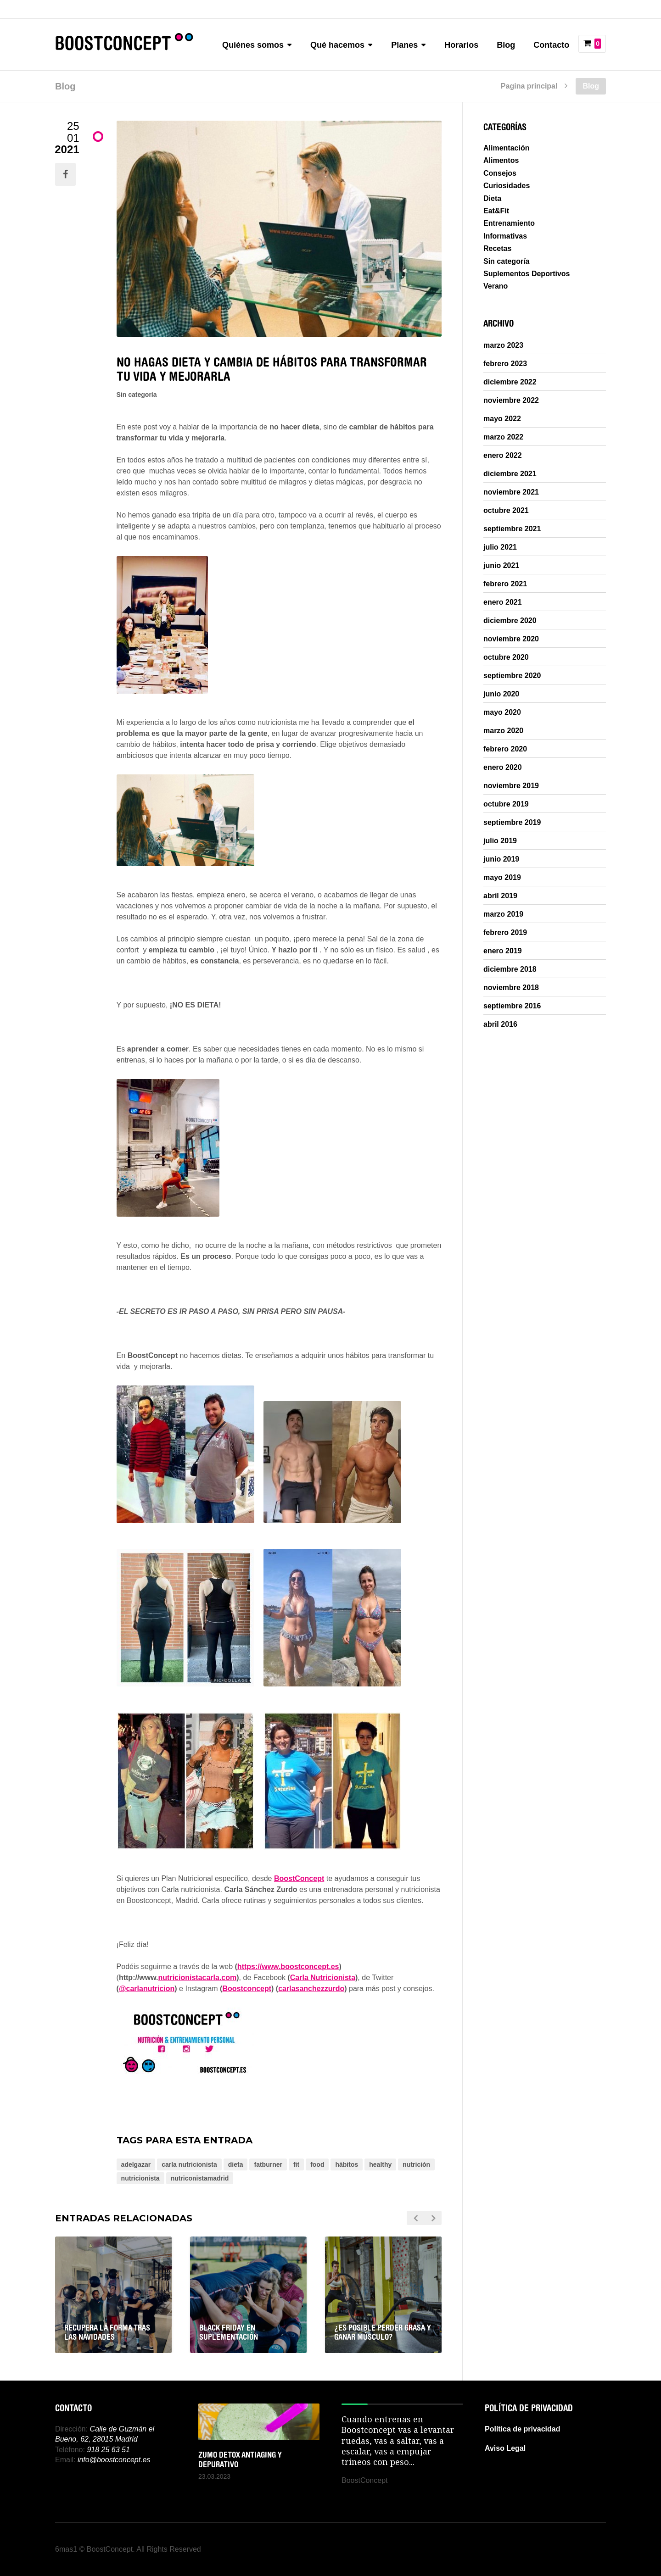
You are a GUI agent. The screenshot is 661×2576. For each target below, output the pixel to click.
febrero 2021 (505, 584)
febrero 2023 (505, 363)
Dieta (492, 198)
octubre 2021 (506, 510)
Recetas (497, 248)
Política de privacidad (522, 2429)
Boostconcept (246, 1988)
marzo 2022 (503, 437)
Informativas (505, 236)
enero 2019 (502, 951)
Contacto (551, 45)
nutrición (416, 2164)
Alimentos (501, 160)
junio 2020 (501, 694)
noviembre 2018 (511, 987)
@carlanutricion (146, 1988)
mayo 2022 (502, 419)
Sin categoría (137, 394)
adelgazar (136, 2164)
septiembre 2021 (512, 529)
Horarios (461, 45)
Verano (495, 286)
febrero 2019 (505, 932)
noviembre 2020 (511, 639)
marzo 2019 (503, 914)
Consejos (499, 173)
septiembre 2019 (512, 822)
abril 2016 (500, 1024)
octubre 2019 (506, 804)
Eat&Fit (496, 211)
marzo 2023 (503, 345)
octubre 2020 (506, 657)
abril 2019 (500, 896)
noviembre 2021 (511, 492)
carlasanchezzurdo (311, 1988)
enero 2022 (502, 455)
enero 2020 (502, 767)
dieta (235, 2164)
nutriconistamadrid (200, 2178)
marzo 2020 (503, 730)
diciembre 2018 (510, 969)
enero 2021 (502, 602)
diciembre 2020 (510, 620)
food (317, 2164)
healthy (380, 2164)
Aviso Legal (505, 2448)
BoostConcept (299, 1878)
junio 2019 (501, 859)
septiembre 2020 (512, 675)
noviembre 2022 (511, 400)
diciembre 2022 (510, 382)
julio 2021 (500, 547)
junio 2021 (501, 565)
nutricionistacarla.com (197, 1977)
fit (296, 2164)
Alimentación (506, 148)
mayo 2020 (502, 712)
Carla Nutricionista (322, 1977)
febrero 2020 (505, 749)
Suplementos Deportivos (526, 274)
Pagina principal (529, 86)
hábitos (346, 2164)
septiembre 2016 (512, 1006)
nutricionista (140, 2178)
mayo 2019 (502, 877)
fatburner (268, 2164)
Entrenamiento (509, 223)
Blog (506, 45)
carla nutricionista (189, 2164)
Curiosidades (506, 185)
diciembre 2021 (510, 474)
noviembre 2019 (511, 786)
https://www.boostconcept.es (288, 1966)
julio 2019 (500, 841)
